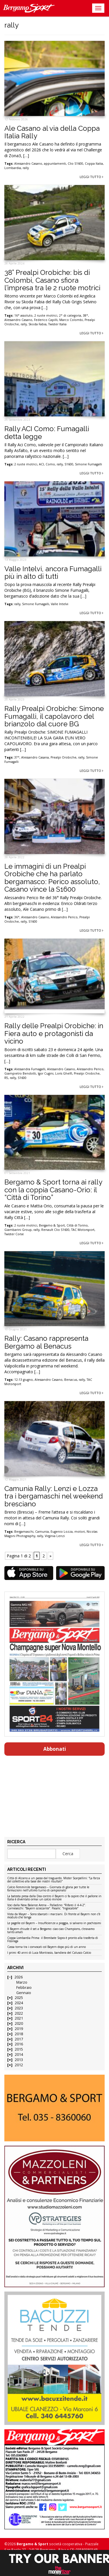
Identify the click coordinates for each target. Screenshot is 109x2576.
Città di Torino (77, 1225)
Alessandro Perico (64, 917)
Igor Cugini (45, 1073)
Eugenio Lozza (62, 1532)
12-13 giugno (23, 1380)
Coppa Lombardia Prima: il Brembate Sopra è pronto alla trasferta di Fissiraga (52, 1939)
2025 (19, 1997)
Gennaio (23, 1992)
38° (85, 315)
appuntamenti (55, 164)
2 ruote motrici (45, 315)
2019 (19, 2028)
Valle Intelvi (59, 604)
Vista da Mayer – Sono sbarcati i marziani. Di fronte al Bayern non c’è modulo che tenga (53, 1916)
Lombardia (12, 168)
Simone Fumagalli (88, 464)
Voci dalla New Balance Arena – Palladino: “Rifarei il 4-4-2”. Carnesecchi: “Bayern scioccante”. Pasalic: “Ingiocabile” (46, 1907)
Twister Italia (57, 324)
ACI (41, 464)
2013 (19, 2059)
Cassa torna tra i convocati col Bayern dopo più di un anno (46, 1947)
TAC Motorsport (82, 1230)
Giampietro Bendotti (20, 1073)
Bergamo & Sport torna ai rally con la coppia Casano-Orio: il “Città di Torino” (53, 1190)
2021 (19, 2018)
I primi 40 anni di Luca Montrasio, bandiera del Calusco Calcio (49, 1953)
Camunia (42, 1532)
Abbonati (54, 1749)
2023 (19, 2008)
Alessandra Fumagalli (29, 1069)
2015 (19, 2049)
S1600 (69, 464)
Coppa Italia (94, 164)
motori (79, 1532)
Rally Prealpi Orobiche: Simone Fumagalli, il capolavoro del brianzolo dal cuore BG (54, 716)
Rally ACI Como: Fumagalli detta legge (46, 432)
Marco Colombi (71, 320)
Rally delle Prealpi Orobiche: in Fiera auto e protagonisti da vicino (53, 1033)
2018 (19, 2033)
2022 (19, 2013)
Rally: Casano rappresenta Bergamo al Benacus (46, 1342)
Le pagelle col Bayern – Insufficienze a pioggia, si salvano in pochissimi (54, 1923)
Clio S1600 (75, 164)
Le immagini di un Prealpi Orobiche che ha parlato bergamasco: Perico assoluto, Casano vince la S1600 (52, 877)
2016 (19, 2044)
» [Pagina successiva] (50, 1556)
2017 (19, 2039)
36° (16, 917)
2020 (19, 2023)
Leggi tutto (91, 177)
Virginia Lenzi (55, 1536)
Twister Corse (14, 1234)
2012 (19, 2064)
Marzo (21, 1982)
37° (16, 757)
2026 (19, 1977)
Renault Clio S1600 (55, 1230)
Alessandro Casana (35, 757)
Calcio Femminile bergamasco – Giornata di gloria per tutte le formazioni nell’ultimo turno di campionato (48, 1889)
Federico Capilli (46, 320)
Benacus (70, 1380)
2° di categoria (70, 315)
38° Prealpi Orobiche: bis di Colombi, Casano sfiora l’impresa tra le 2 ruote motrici (52, 280)
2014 (19, 2054)
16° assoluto (23, 315)
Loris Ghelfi (63, 1073)
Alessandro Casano (28, 164)
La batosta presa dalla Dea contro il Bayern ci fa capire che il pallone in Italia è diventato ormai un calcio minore (54, 1898)
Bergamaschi (23, 1532)
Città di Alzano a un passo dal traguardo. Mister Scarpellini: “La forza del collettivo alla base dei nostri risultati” (53, 1880)
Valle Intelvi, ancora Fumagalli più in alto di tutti (52, 572)
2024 (19, 2002)
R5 (6, 1078)
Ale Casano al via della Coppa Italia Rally (52, 132)
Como (50, 464)
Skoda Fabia (37, 324)
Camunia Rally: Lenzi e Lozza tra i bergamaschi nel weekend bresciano (53, 1496)
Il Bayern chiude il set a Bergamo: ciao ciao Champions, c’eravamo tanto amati (50, 1930)
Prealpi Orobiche (63, 757)
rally (26, 168)
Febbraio (24, 1987)
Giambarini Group (18, 1230)
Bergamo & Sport (52, 1225)
